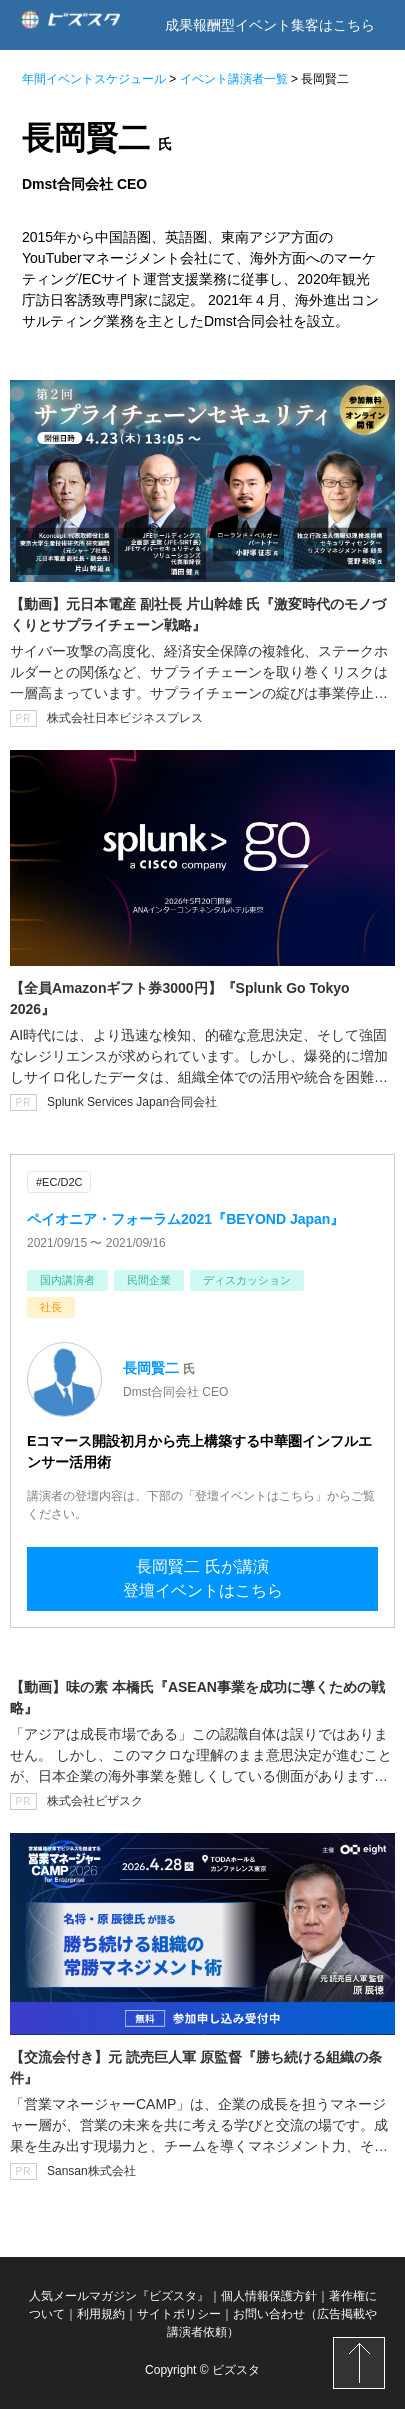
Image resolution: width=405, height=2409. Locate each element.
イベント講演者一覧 (234, 79)
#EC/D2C (59, 1182)
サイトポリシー (179, 2314)
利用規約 (101, 2314)
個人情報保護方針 (269, 2296)
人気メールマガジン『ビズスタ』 (119, 2296)
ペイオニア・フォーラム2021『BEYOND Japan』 (185, 1219)
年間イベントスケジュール (94, 79)
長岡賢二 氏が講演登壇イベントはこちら (203, 1578)
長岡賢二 (151, 1368)
